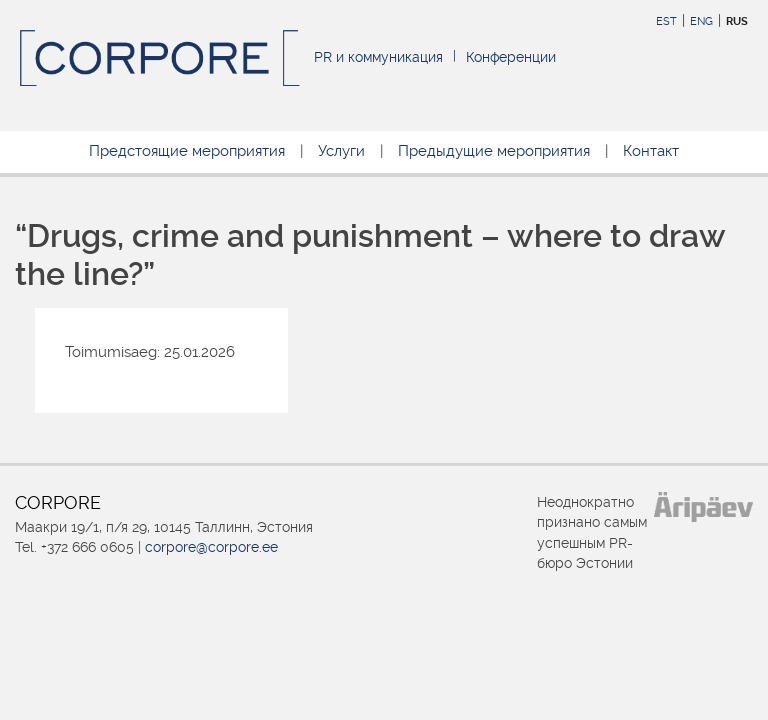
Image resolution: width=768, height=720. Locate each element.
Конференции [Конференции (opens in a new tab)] (511, 57)
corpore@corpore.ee (211, 547)
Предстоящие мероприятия (187, 151)
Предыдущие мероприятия (494, 151)
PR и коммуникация (378, 57)
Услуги (341, 151)
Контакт (651, 151)
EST (666, 21)
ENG (701, 21)
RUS (737, 21)
